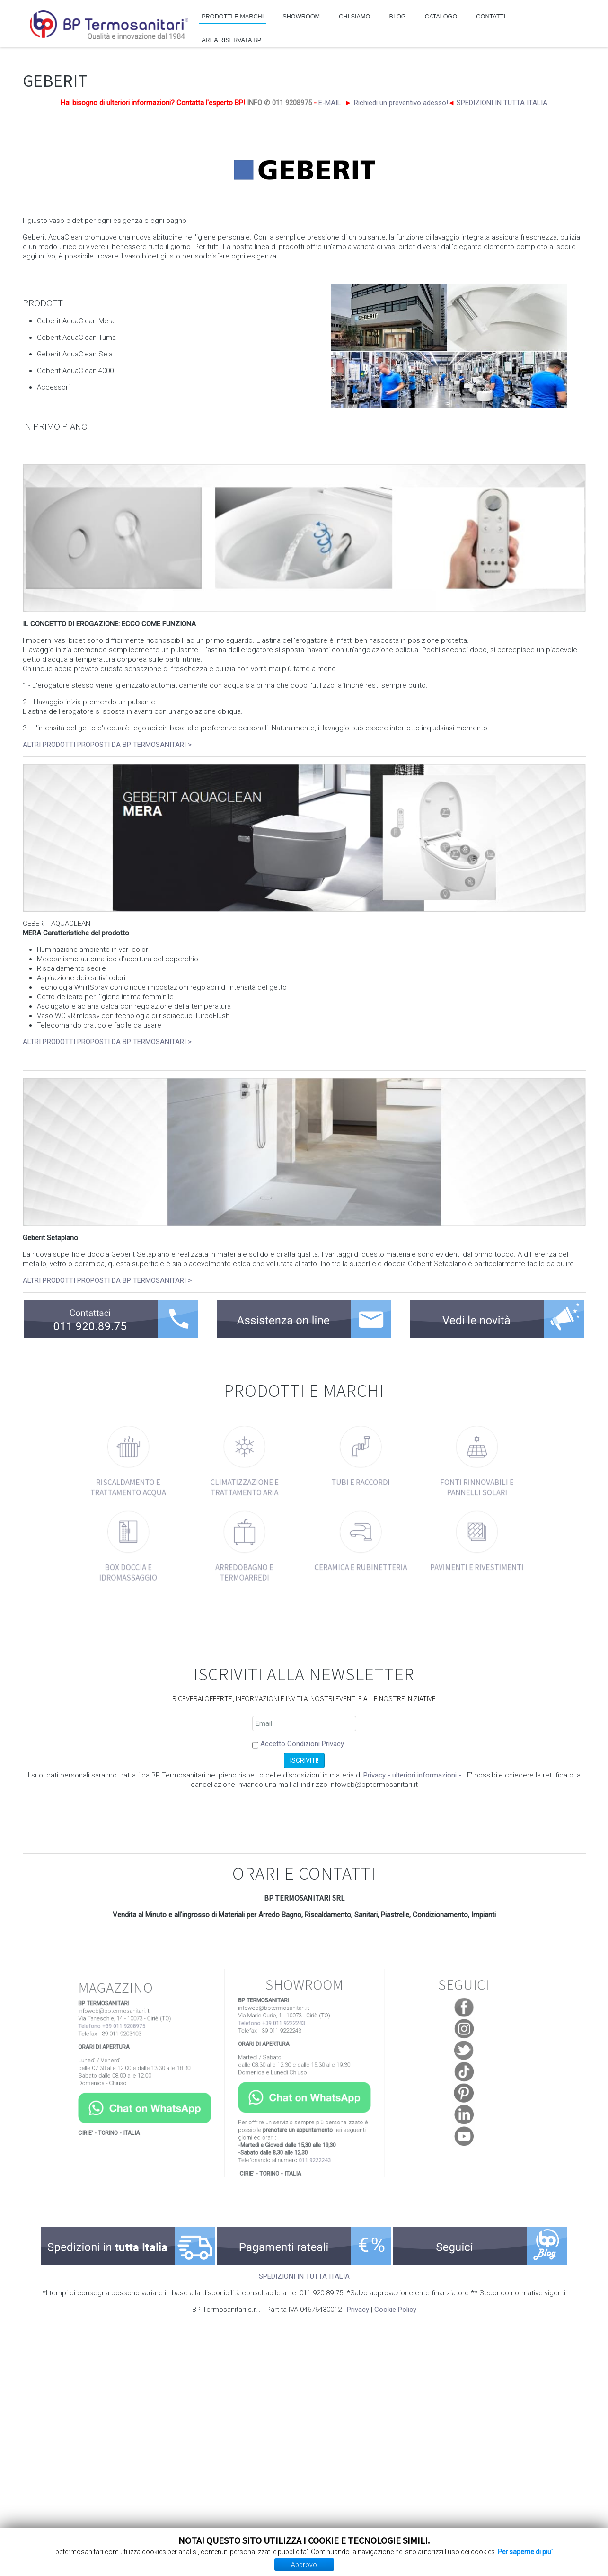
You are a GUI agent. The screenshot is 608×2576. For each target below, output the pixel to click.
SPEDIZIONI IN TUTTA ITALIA (502, 102)
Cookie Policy (395, 2309)
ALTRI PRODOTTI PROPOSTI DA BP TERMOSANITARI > (107, 744)
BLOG (397, 16)
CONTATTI (490, 16)
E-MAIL (329, 102)
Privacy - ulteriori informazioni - (413, 1775)
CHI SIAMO (354, 16)
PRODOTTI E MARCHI (233, 16)
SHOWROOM (301, 16)
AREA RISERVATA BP (231, 40)
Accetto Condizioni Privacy (302, 1744)
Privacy (358, 2309)
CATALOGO (441, 16)
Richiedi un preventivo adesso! (401, 102)
